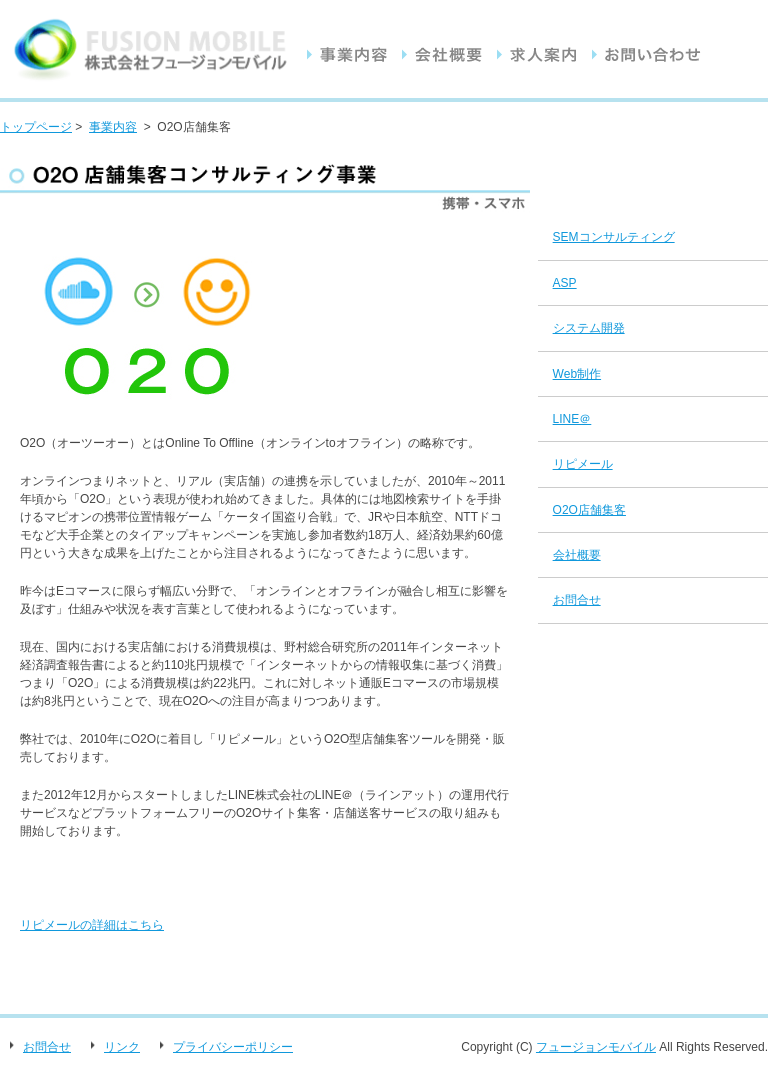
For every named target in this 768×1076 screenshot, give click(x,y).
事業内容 (113, 127)
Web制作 (577, 374)
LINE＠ (572, 419)
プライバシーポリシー (233, 1047)
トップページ (36, 127)
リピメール (583, 464)
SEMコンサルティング (614, 237)
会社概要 (577, 555)
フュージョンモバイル (596, 1047)
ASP (565, 283)
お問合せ (577, 600)
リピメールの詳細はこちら (92, 925)
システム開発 (589, 328)
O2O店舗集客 (589, 510)
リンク (122, 1047)
